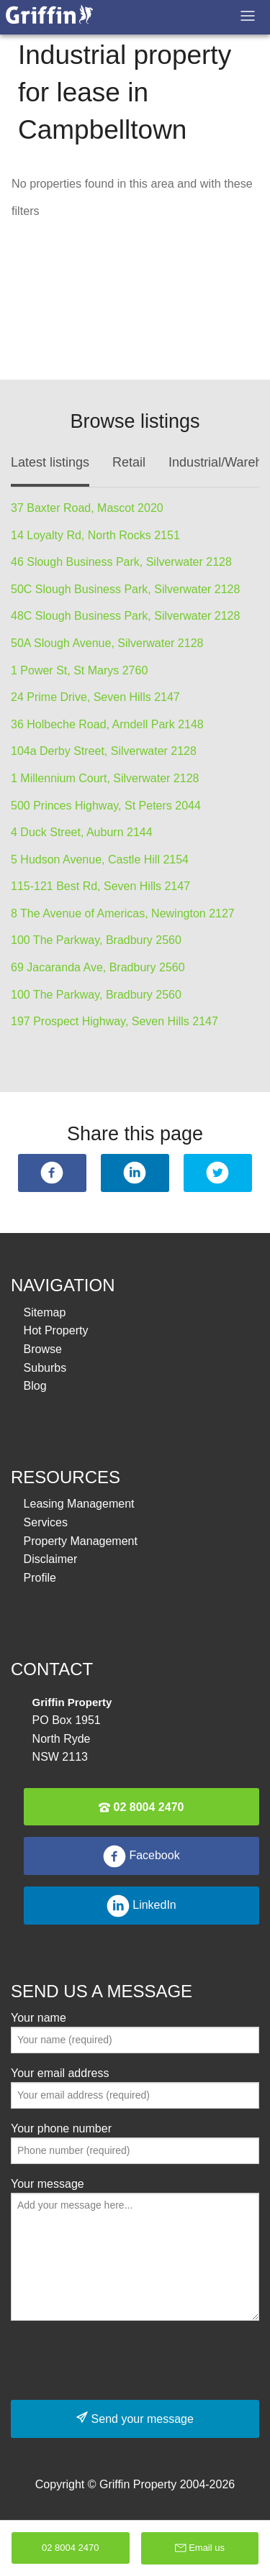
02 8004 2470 (141, 1807)
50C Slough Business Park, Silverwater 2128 (125, 589)
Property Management (81, 1541)
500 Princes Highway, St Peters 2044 (106, 805)
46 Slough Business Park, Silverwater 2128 (121, 562)
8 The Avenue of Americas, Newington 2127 (123, 913)
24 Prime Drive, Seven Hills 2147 (95, 697)
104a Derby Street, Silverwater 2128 (104, 751)
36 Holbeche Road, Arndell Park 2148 (107, 724)
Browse (43, 1349)
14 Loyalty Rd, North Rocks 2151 (95, 535)
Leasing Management (79, 1504)
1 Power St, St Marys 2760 (79, 670)
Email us (200, 2548)
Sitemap (45, 1312)
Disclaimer (51, 1559)
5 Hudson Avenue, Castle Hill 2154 (100, 859)
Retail (128, 462)
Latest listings (50, 462)
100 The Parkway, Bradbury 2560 (96, 940)
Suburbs (45, 1368)
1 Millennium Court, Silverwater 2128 (105, 778)
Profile (40, 1578)
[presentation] (120, 2360)
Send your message (135, 2418)
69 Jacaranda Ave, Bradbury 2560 (98, 967)
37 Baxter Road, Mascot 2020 (87, 508)
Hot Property (56, 1330)
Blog (35, 1386)
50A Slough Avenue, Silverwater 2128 (107, 643)
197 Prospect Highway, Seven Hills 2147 (114, 1021)
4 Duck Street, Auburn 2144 (82, 832)
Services (46, 1522)
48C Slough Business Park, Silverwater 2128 (125, 616)
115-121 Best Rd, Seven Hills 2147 (100, 886)
